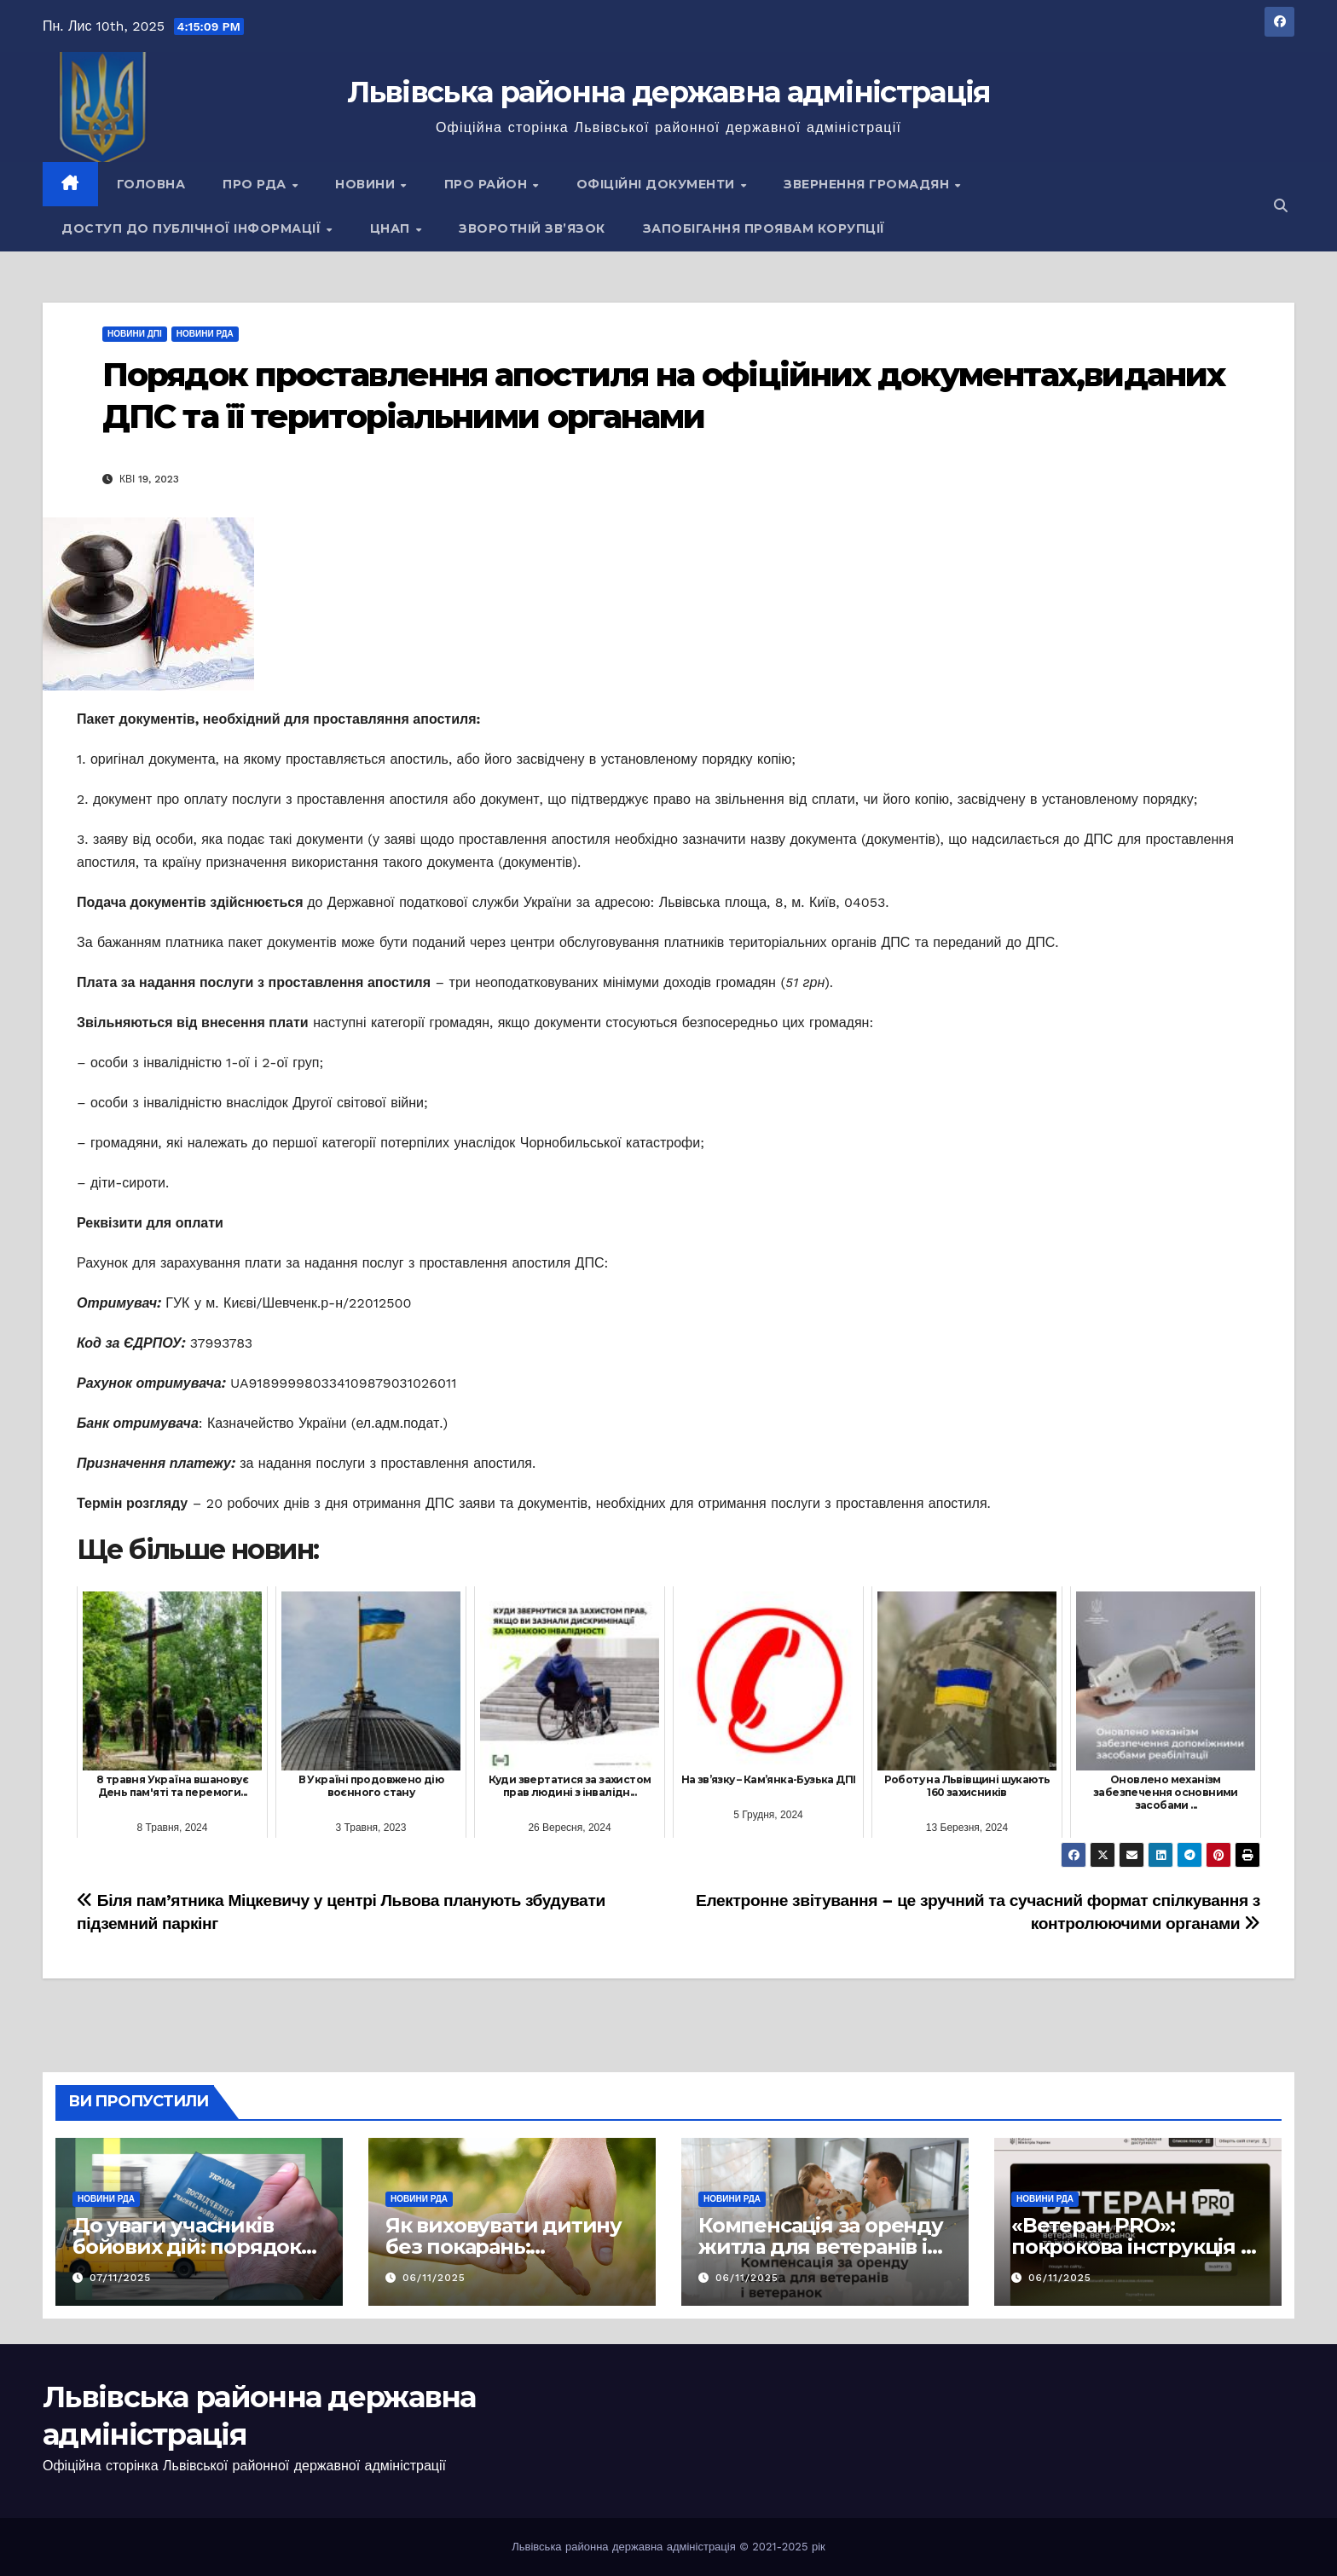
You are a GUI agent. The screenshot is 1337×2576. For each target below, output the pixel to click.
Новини (367, 184)
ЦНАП (392, 228)
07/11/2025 (120, 2278)
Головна (151, 184)
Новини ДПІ (134, 333)
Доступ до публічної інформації (193, 228)
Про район (487, 184)
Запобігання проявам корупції (764, 228)
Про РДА (256, 184)
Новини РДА (205, 333)
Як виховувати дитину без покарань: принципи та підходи (503, 2246)
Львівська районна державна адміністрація (669, 92)
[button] (1281, 206)
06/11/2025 (434, 2278)
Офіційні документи (657, 184)
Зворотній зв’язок (532, 228)
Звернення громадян (868, 184)
